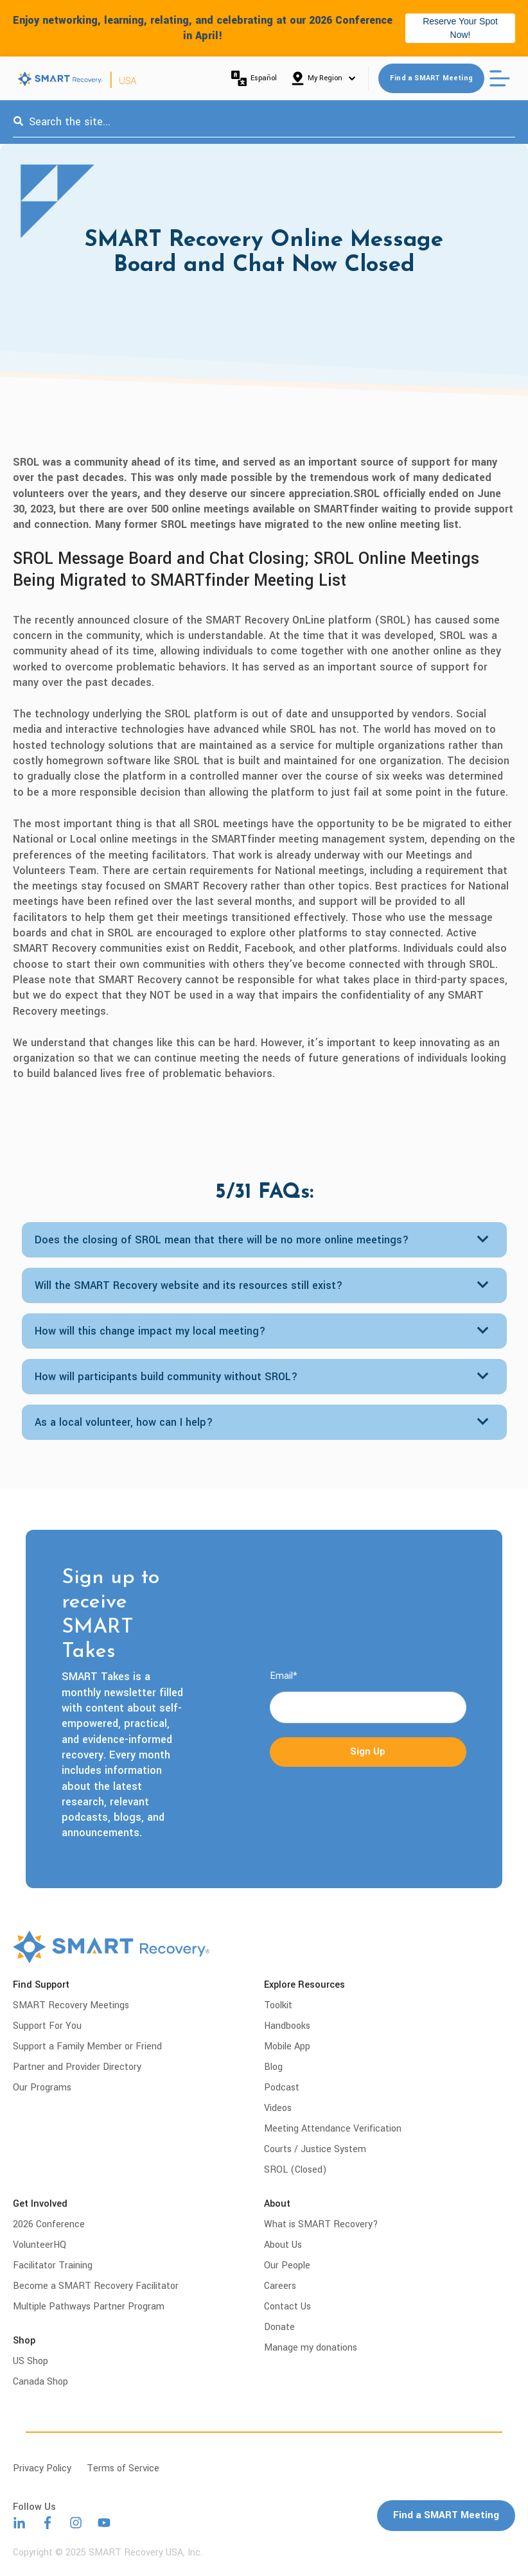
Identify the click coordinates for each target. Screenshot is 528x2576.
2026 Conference (49, 2224)
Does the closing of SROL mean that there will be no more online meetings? (222, 1239)
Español (254, 78)
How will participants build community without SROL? (166, 1376)
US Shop (30, 2361)
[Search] (18, 122)
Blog (273, 2067)
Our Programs (42, 2087)
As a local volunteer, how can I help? (124, 1422)
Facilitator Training (52, 2265)
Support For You (47, 2026)
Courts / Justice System (315, 2149)
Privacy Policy (42, 2468)
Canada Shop (40, 2381)
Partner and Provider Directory (77, 2067)
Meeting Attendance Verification (332, 2128)
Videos (278, 2108)
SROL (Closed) (295, 2170)
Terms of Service (123, 2468)
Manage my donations (310, 2347)
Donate (279, 2327)
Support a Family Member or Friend (87, 2046)
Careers (280, 2286)
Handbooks (287, 2026)
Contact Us (287, 2306)
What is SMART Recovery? (321, 2224)
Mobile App (287, 2046)
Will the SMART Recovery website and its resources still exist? (189, 1285)
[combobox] (264, 122)
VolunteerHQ (39, 2245)
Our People (287, 2265)
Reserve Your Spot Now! (460, 28)
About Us (283, 2245)
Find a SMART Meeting (431, 78)
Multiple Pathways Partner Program (88, 2306)
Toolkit (278, 2005)
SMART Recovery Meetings (71, 2005)
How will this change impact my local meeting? (150, 1331)
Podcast (281, 2087)
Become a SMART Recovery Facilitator (96, 2286)
